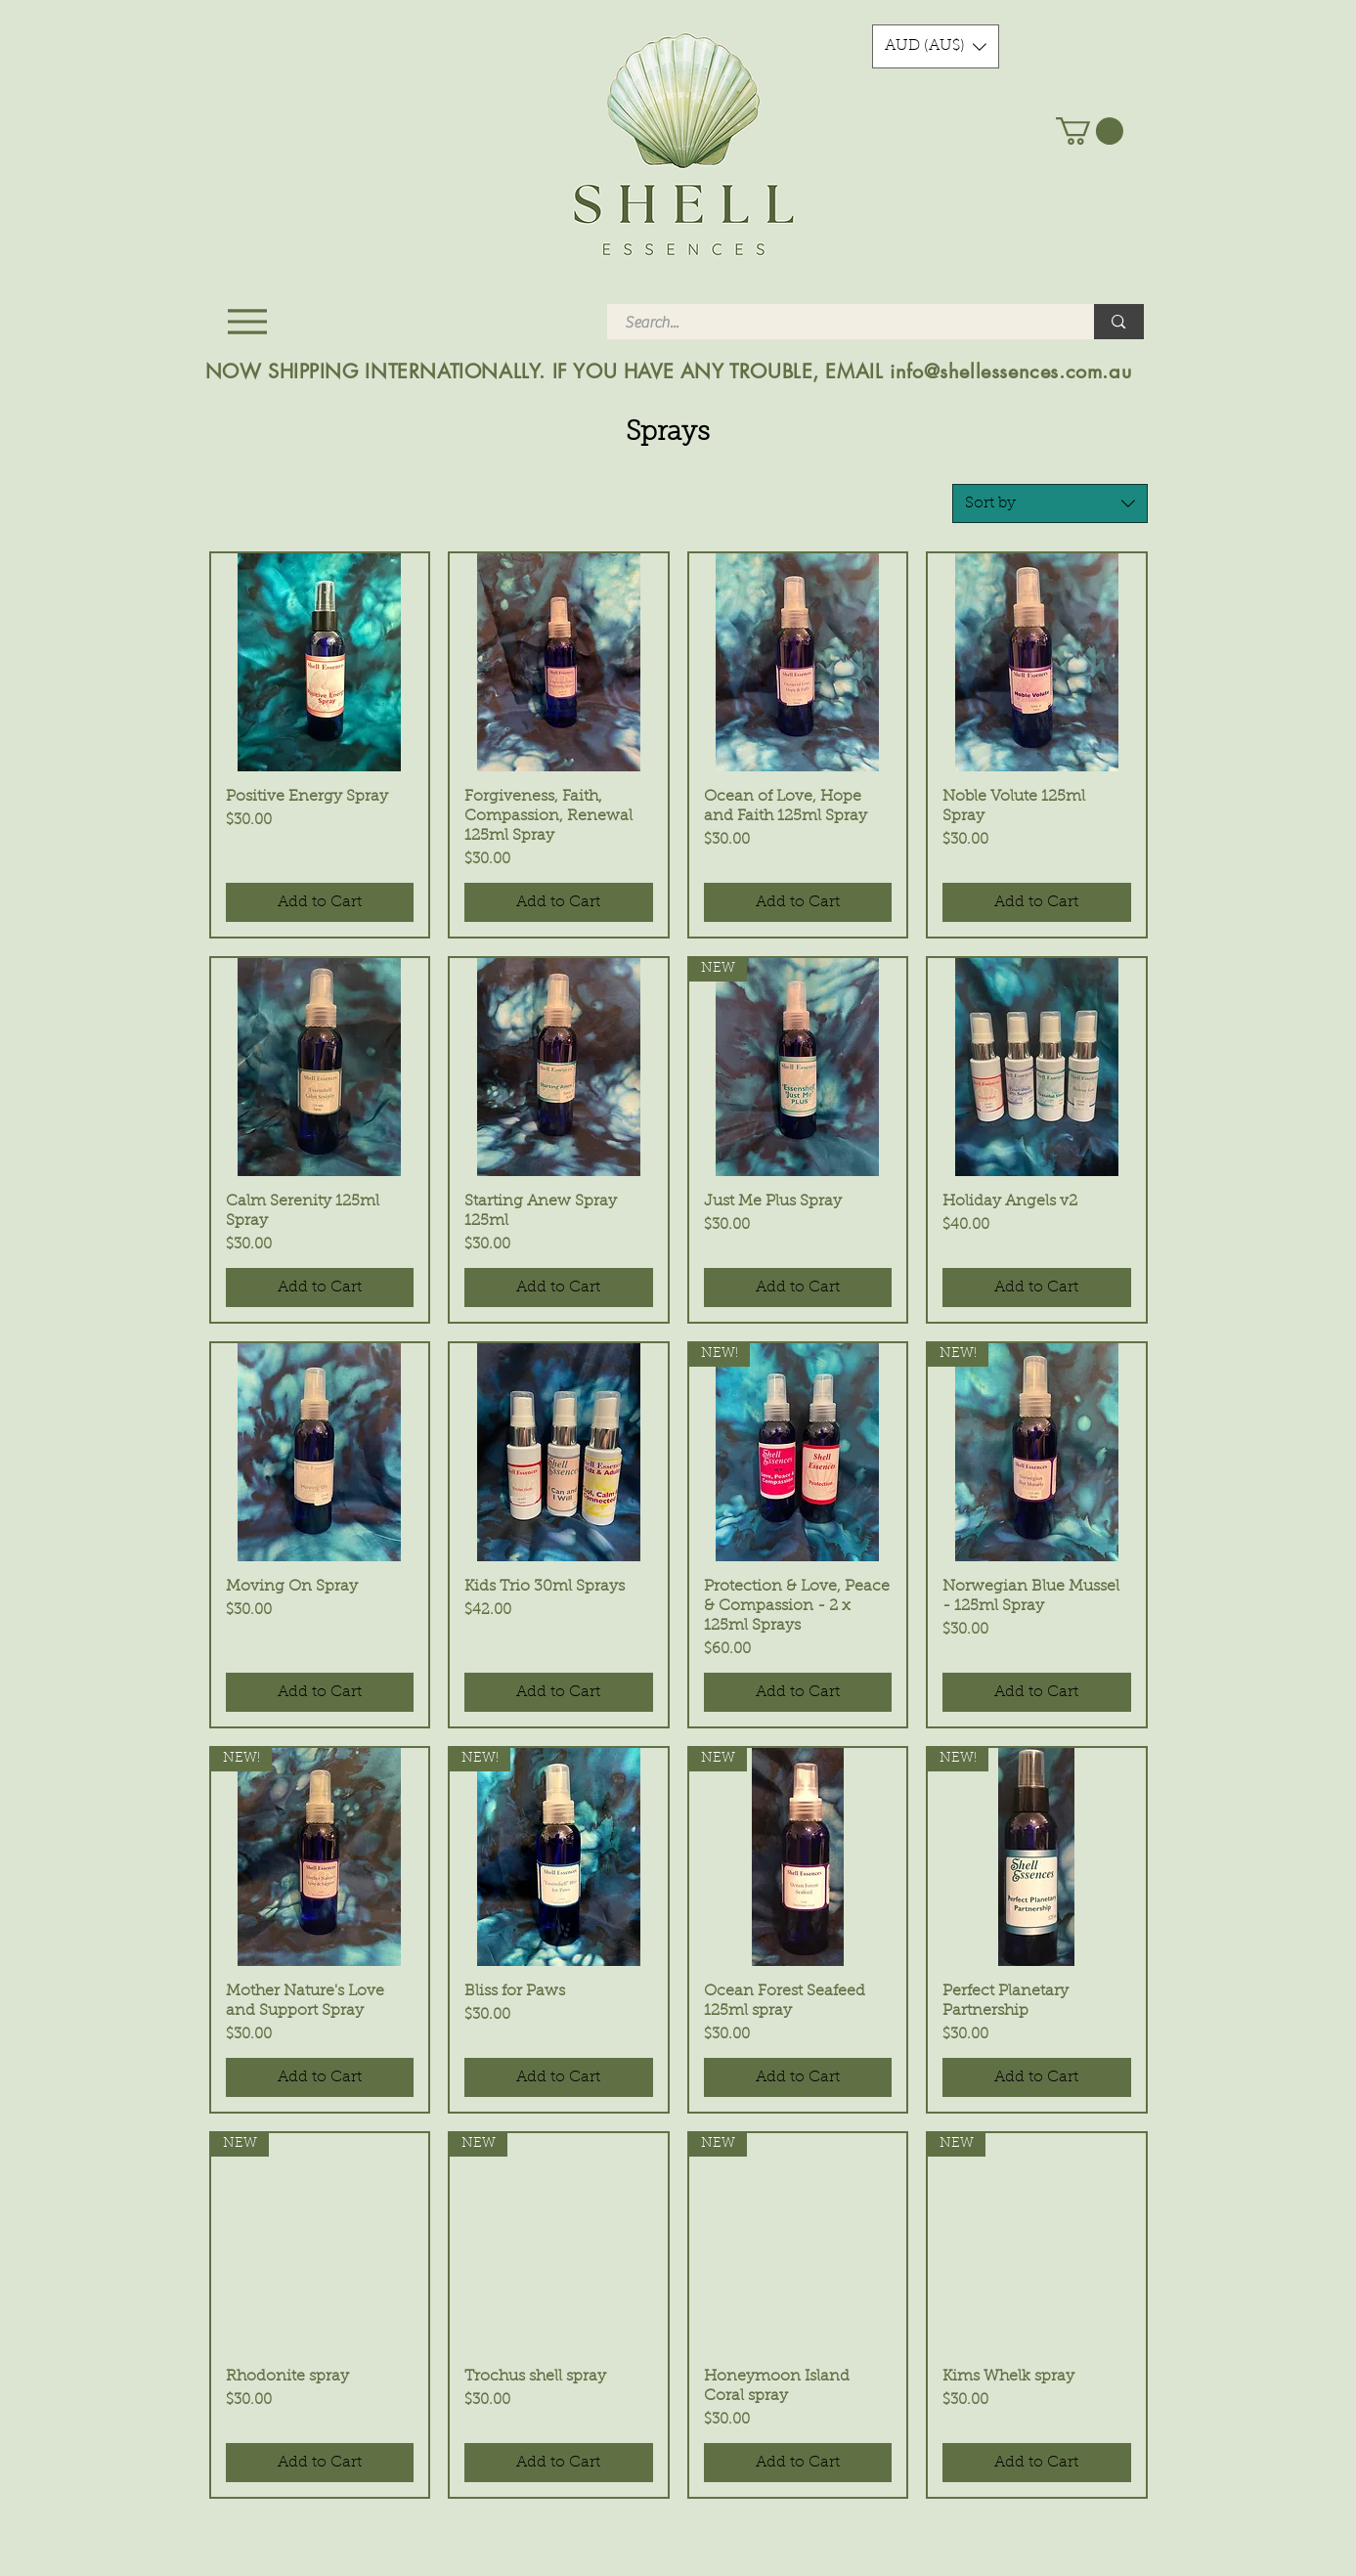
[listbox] (935, 46)
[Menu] (248, 321)
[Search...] (839, 322)
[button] (935, 46)
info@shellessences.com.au (1010, 371)
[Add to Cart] (320, 902)
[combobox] (1050, 503)
